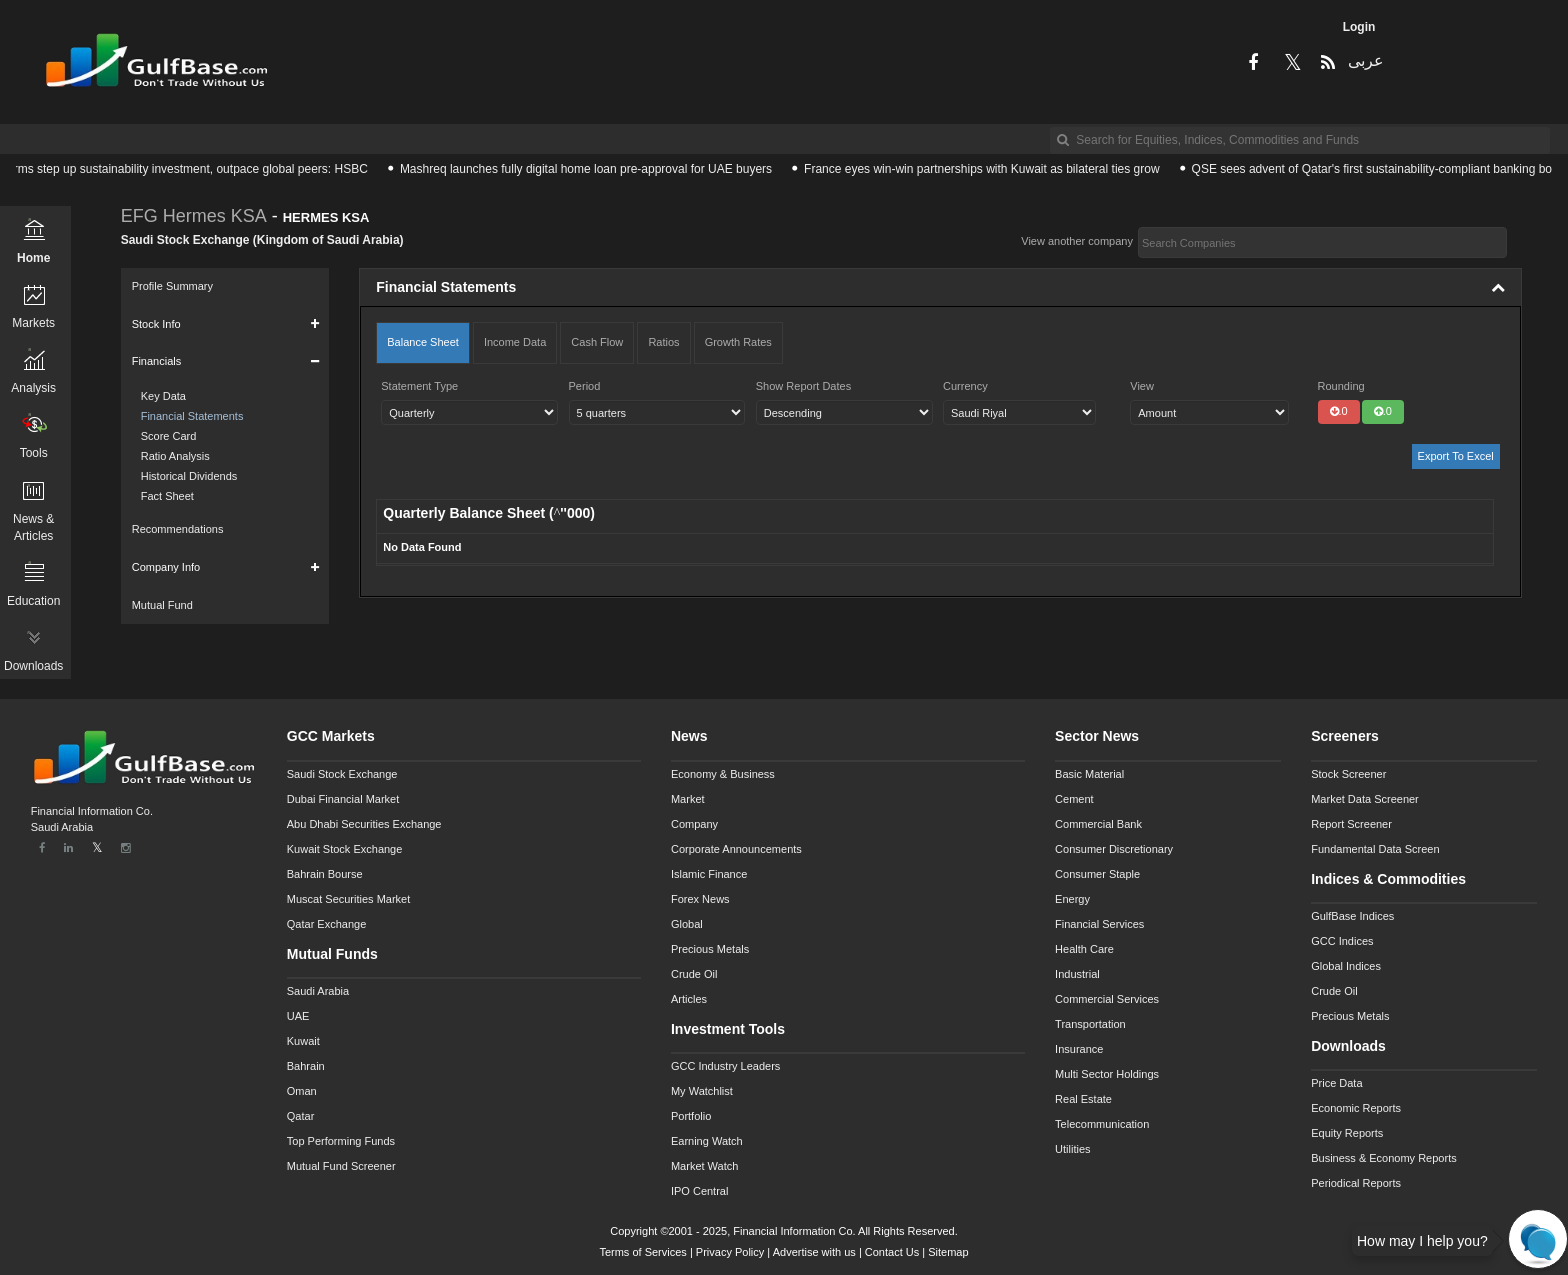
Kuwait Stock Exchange (345, 849)
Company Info (166, 567)
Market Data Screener (1365, 799)
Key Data (163, 396)
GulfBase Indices (1352, 916)
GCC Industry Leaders (725, 1066)
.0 (1339, 411)
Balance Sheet (423, 342)
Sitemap (948, 1252)
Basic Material (1089, 774)
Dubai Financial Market (343, 799)
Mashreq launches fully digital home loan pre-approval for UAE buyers (594, 169)
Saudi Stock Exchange (342, 774)
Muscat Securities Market (348, 899)
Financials (157, 361)
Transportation (1090, 1024)
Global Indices (1346, 966)
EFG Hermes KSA (194, 216)
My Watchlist (702, 1091)
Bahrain (306, 1066)
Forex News (700, 899)
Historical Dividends (189, 476)
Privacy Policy (730, 1252)
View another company (1077, 241)
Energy (1072, 899)
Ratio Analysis (175, 456)
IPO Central (699, 1191)
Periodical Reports (1356, 1183)
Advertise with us (814, 1252)
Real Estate (1083, 1099)
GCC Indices (1342, 941)
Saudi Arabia (318, 991)
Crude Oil (694, 974)
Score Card (169, 436)
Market (688, 799)
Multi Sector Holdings (1107, 1074)
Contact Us (892, 1252)
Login (1359, 27)
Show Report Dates (803, 386)
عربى (1364, 60)
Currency (965, 386)
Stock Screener (1348, 774)
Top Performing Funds (341, 1141)
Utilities (1072, 1149)
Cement (1074, 799)
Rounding (1341, 386)
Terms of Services (642, 1252)
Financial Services (1099, 924)
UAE (298, 1016)
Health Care (1084, 949)
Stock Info (156, 324)
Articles (689, 999)
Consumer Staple (1097, 874)
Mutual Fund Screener (341, 1166)
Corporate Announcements (736, 849)
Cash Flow (597, 342)
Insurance (1079, 1049)
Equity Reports (1347, 1133)
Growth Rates (738, 342)
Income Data (515, 342)
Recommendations (178, 529)
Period (585, 386)
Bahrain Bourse (325, 874)
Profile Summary (172, 286)
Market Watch (704, 1166)
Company (694, 824)
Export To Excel (1456, 456)
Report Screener (1351, 824)
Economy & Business (723, 774)
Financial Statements (192, 416)
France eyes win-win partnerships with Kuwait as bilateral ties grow (989, 169)
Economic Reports (1356, 1108)
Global (687, 924)
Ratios (663, 342)
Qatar (301, 1116)
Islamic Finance (709, 874)
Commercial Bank (1098, 824)
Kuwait (303, 1041)
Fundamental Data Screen (1375, 849)
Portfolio (691, 1116)
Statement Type (419, 386)
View (1142, 386)
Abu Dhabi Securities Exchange (364, 824)
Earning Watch (707, 1141)
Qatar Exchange (327, 924)
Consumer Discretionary (1114, 849)
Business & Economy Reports (1384, 1158)
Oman (302, 1091)
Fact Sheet (167, 496)
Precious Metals (710, 949)
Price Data (1336, 1083)
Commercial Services (1107, 999)
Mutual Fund (162, 605)
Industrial (1077, 974)
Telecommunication (1102, 1124)
